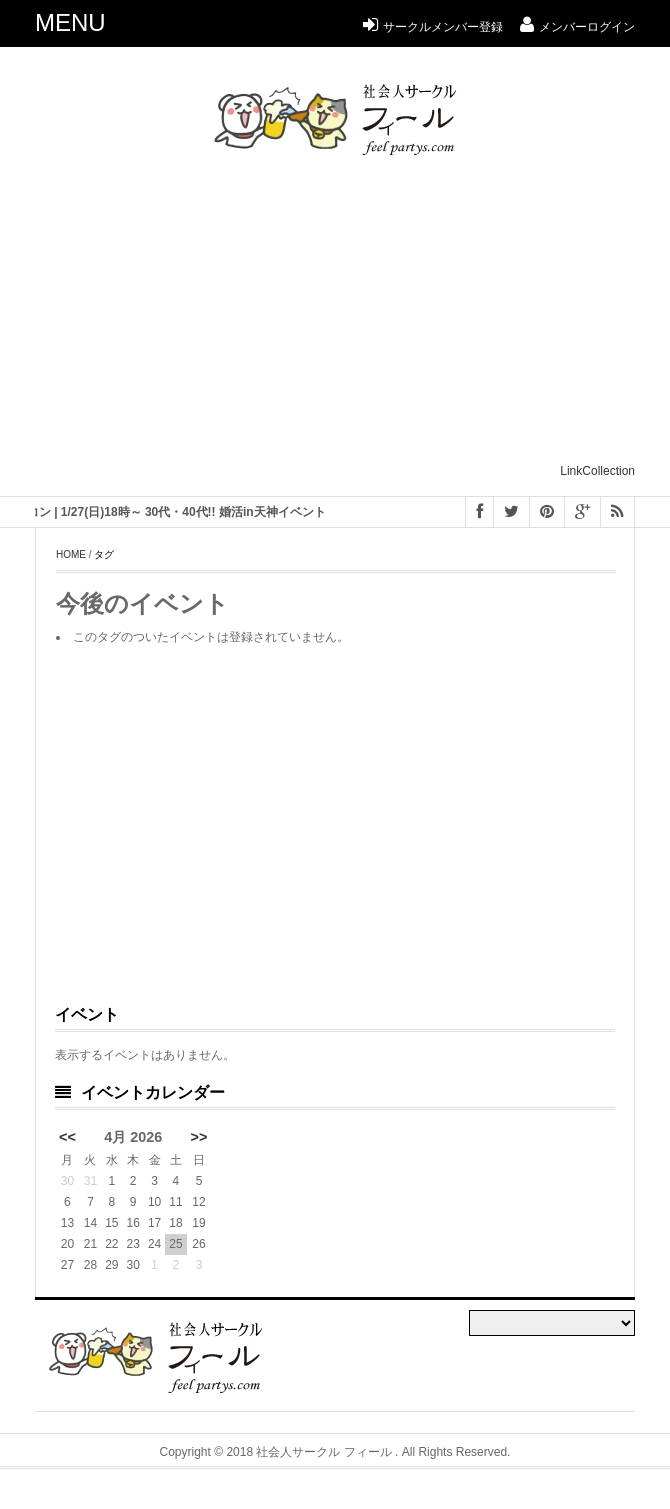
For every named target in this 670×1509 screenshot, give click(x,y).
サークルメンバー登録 (433, 27)
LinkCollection (597, 471)
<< (67, 1137)
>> (199, 1137)
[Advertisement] (352, 318)
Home (71, 554)
